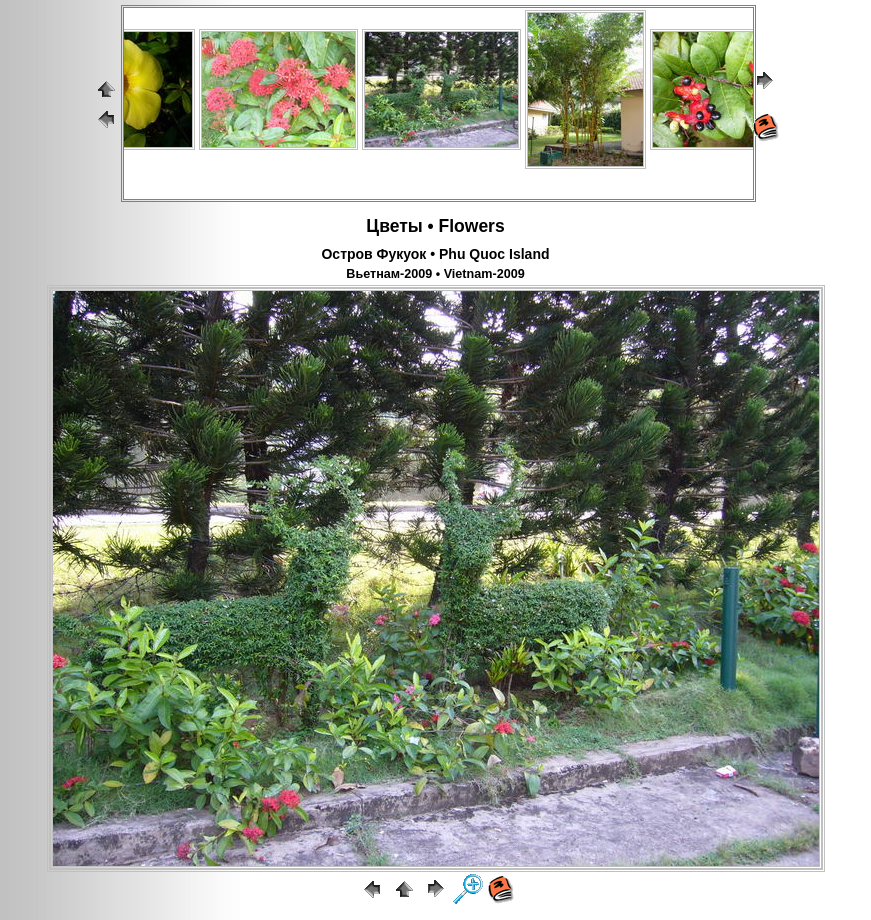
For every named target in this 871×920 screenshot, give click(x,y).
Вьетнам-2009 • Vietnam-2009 (435, 274)
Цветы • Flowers (435, 226)
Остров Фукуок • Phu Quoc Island (435, 254)
